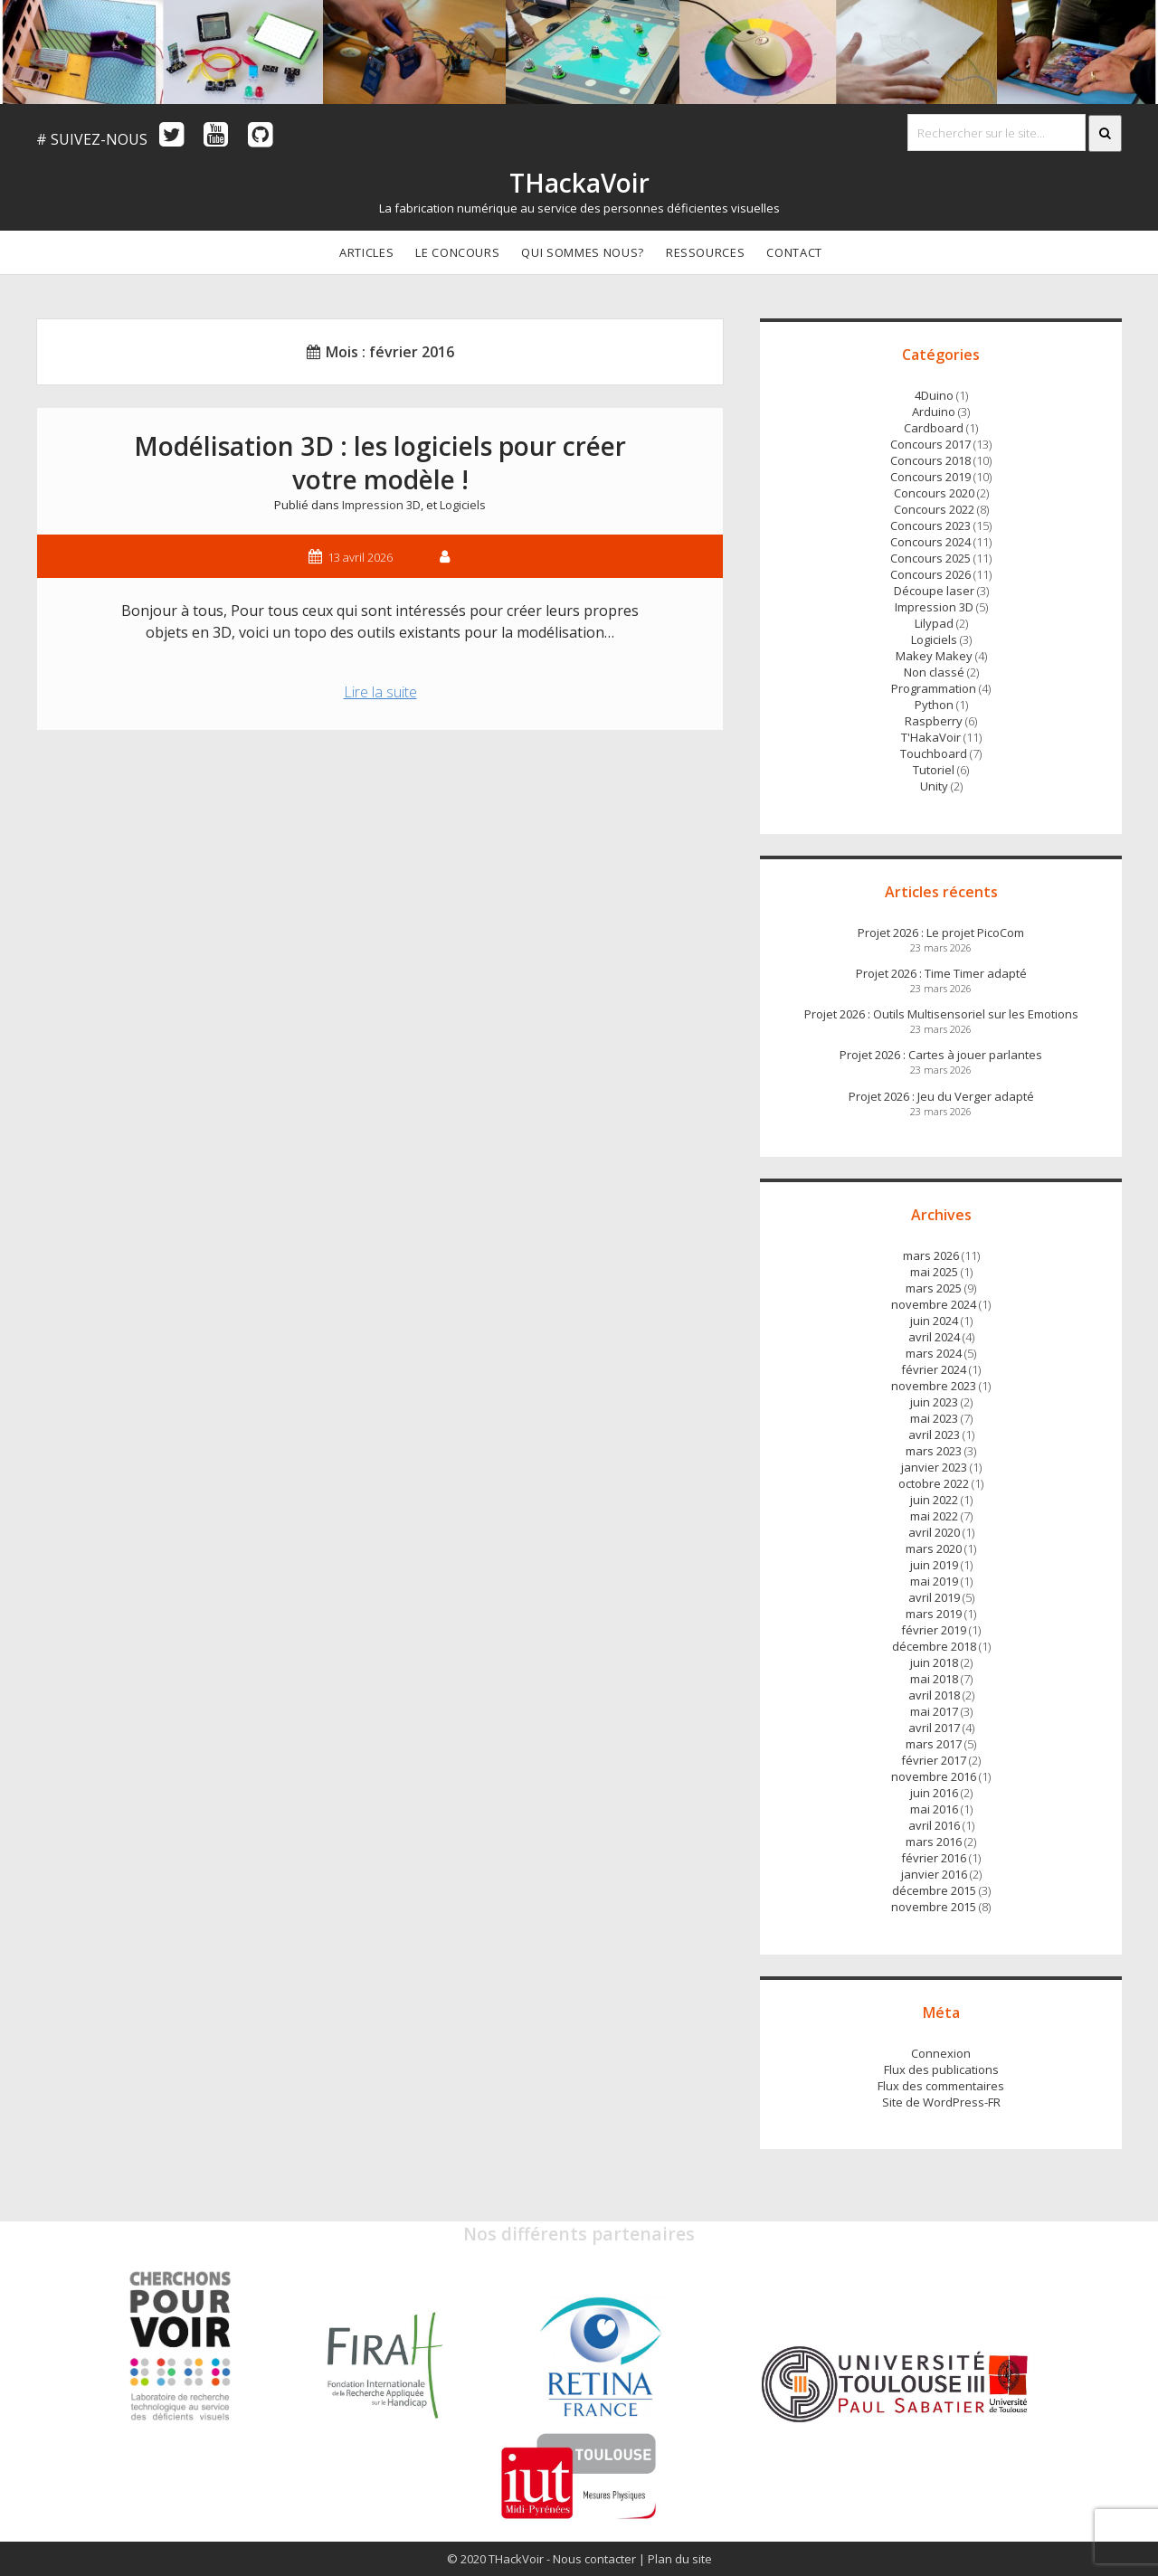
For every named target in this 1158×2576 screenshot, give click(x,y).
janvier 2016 (934, 1874)
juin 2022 (934, 1500)
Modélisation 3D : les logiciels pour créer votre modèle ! (380, 463)
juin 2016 (934, 1793)
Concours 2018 (930, 460)
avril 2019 (934, 1597)
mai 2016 (934, 1809)
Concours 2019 (930, 477)
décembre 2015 (934, 1890)
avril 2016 (934, 1825)
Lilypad (934, 623)
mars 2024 (934, 1353)
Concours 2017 (930, 444)
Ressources (705, 252)
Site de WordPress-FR (941, 2102)
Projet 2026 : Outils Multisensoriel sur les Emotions (941, 1014)
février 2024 (933, 1369)
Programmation (933, 688)
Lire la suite (391, 694)
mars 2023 (934, 1451)
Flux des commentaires (941, 2086)
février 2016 (933, 1858)
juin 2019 (934, 1565)
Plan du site (680, 2559)
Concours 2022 (934, 509)
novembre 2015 (933, 1907)
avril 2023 (934, 1434)
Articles (366, 252)
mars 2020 (934, 1548)
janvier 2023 (934, 1467)
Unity (934, 786)
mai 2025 (934, 1272)
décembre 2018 (934, 1646)
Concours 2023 (930, 525)
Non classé (934, 672)
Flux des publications (941, 2069)
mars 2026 (931, 1255)
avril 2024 (934, 1337)
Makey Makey (934, 656)
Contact (794, 252)
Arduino (933, 411)
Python (934, 704)
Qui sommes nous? (582, 252)
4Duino (934, 395)
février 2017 (933, 1760)
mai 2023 (934, 1418)
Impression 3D (381, 505)
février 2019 (933, 1630)
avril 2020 (934, 1532)
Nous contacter (594, 2559)
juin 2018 (934, 1662)
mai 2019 (934, 1581)
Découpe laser (934, 590)
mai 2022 (934, 1516)
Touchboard (933, 753)
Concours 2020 (934, 493)
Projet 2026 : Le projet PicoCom (941, 932)
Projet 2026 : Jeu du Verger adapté (941, 1096)
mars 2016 (934, 1841)
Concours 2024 (930, 542)
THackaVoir (579, 183)
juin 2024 (934, 1320)
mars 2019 (934, 1613)
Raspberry (934, 721)
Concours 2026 (930, 574)
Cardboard (933, 428)
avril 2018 (934, 1695)
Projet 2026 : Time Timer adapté (941, 973)
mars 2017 (934, 1744)
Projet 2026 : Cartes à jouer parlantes (941, 1054)
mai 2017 (934, 1711)
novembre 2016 (933, 1776)
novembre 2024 (933, 1304)
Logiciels (463, 505)
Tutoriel (933, 770)
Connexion (941, 2053)
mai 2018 (934, 1679)
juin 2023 (934, 1402)
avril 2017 (934, 1727)
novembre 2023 (933, 1386)
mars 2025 (934, 1288)
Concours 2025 (930, 558)
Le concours (457, 252)
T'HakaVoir (931, 737)
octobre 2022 (933, 1483)
